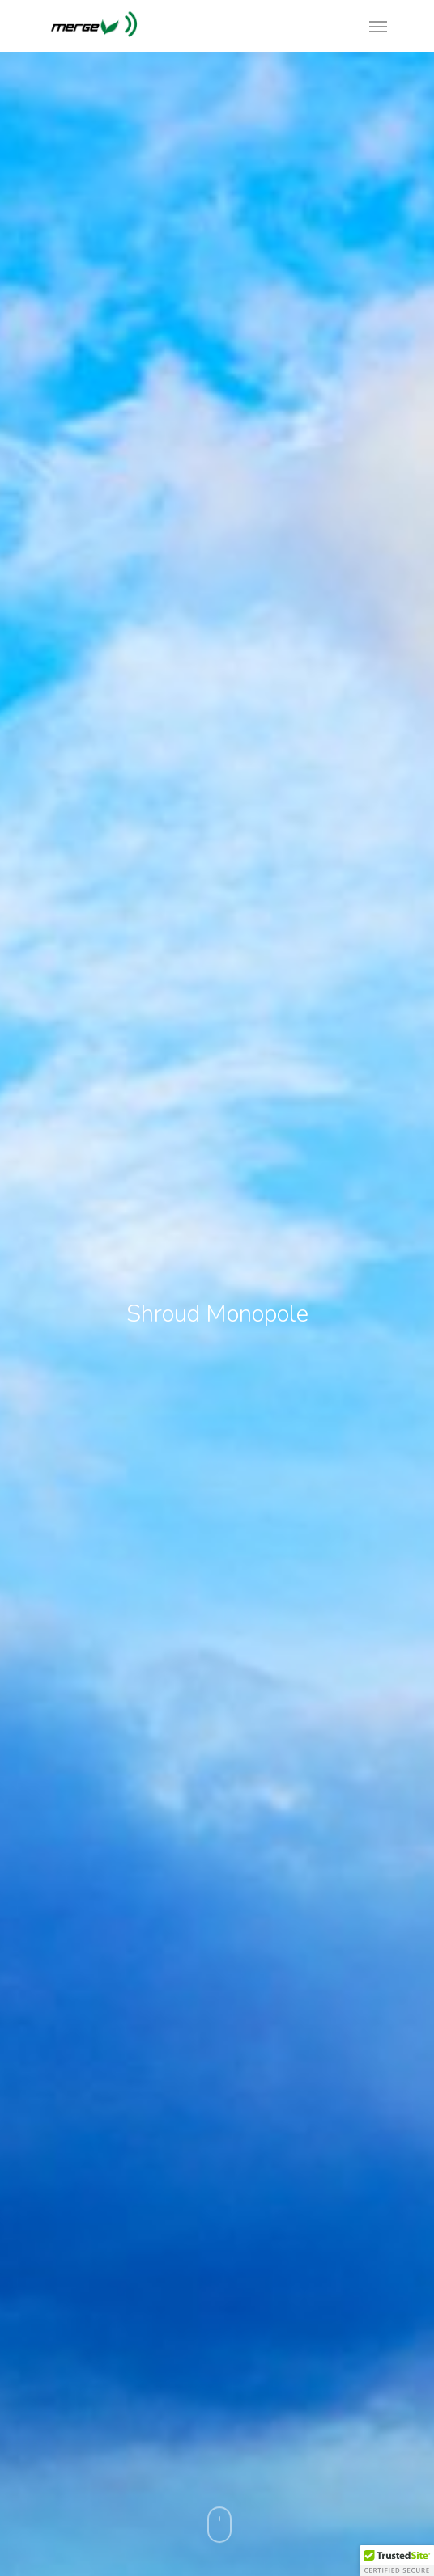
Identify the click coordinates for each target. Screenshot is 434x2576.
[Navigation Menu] (378, 26)
